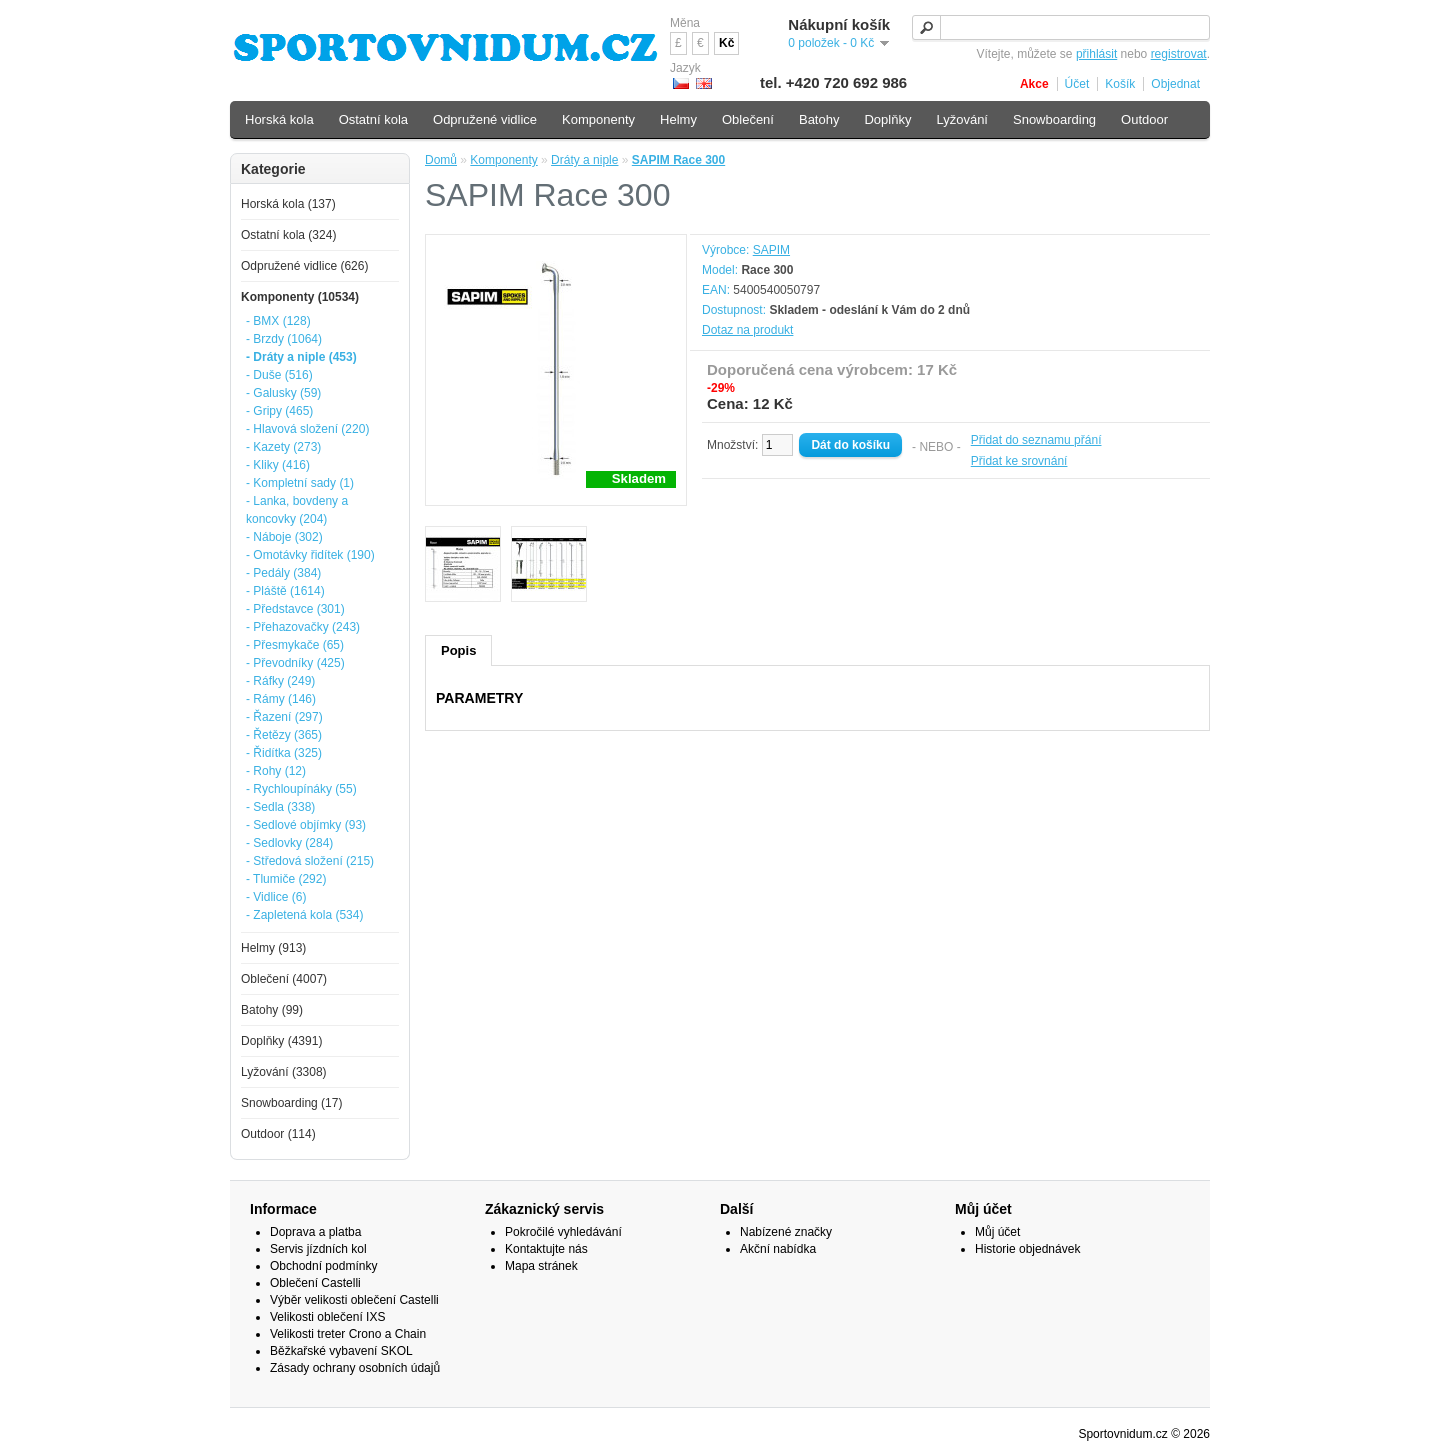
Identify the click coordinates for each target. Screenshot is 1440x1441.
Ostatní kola (373, 119)
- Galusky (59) (283, 393)
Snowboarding (1054, 119)
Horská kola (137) (288, 204)
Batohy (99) (272, 1010)
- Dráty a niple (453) (301, 357)
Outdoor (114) (278, 1134)
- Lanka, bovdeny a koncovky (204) (297, 510)
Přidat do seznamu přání (1036, 440)
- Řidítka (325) (284, 753)
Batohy (819, 119)
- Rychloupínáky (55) (301, 789)
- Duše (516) (279, 375)
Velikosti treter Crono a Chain (348, 1334)
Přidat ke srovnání (1019, 461)
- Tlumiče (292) (286, 879)
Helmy (678, 119)
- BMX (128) (278, 321)
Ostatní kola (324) (288, 235)
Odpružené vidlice (485, 119)
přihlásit (1096, 54)
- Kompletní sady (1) (300, 483)
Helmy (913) (273, 948)
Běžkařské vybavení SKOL (341, 1351)
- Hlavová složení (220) (307, 429)
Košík (1120, 84)
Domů (441, 160)
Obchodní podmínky (323, 1266)
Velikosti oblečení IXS (327, 1317)
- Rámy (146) (281, 699)
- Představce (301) (295, 609)
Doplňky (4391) (281, 1041)
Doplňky (887, 119)
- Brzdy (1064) (284, 339)
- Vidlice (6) (276, 897)
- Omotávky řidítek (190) (310, 555)
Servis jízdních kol (318, 1249)
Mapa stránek (541, 1266)
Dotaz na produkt (747, 330)
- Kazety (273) (283, 447)
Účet (1077, 84)
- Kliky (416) (278, 465)
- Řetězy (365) (284, 735)
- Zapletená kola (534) (304, 915)
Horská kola (279, 119)
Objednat (1175, 84)
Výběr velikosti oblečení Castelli (354, 1300)
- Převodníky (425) (295, 663)
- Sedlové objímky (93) (306, 825)
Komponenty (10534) (300, 297)
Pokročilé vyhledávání (563, 1232)
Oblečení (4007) (284, 979)
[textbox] (1061, 27)
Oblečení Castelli (315, 1283)
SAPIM (771, 250)
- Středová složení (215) (310, 861)
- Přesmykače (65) (295, 645)
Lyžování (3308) (284, 1072)
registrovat (1179, 54)
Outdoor (1144, 119)
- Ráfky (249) (280, 681)
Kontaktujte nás (546, 1249)
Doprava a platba (315, 1232)
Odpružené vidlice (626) (304, 266)
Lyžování (962, 119)
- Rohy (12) (276, 771)
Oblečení (748, 119)
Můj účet (997, 1232)
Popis (458, 650)
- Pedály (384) (283, 573)
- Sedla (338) (280, 807)
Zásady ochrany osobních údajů (355, 1368)
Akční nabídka (778, 1249)
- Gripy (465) (279, 411)
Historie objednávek (1027, 1249)
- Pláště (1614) (285, 591)
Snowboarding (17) (291, 1103)
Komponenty (503, 160)
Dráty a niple (584, 160)
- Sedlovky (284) (289, 843)
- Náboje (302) (284, 537)
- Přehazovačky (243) (303, 627)
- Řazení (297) (284, 717)
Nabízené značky (786, 1232)
